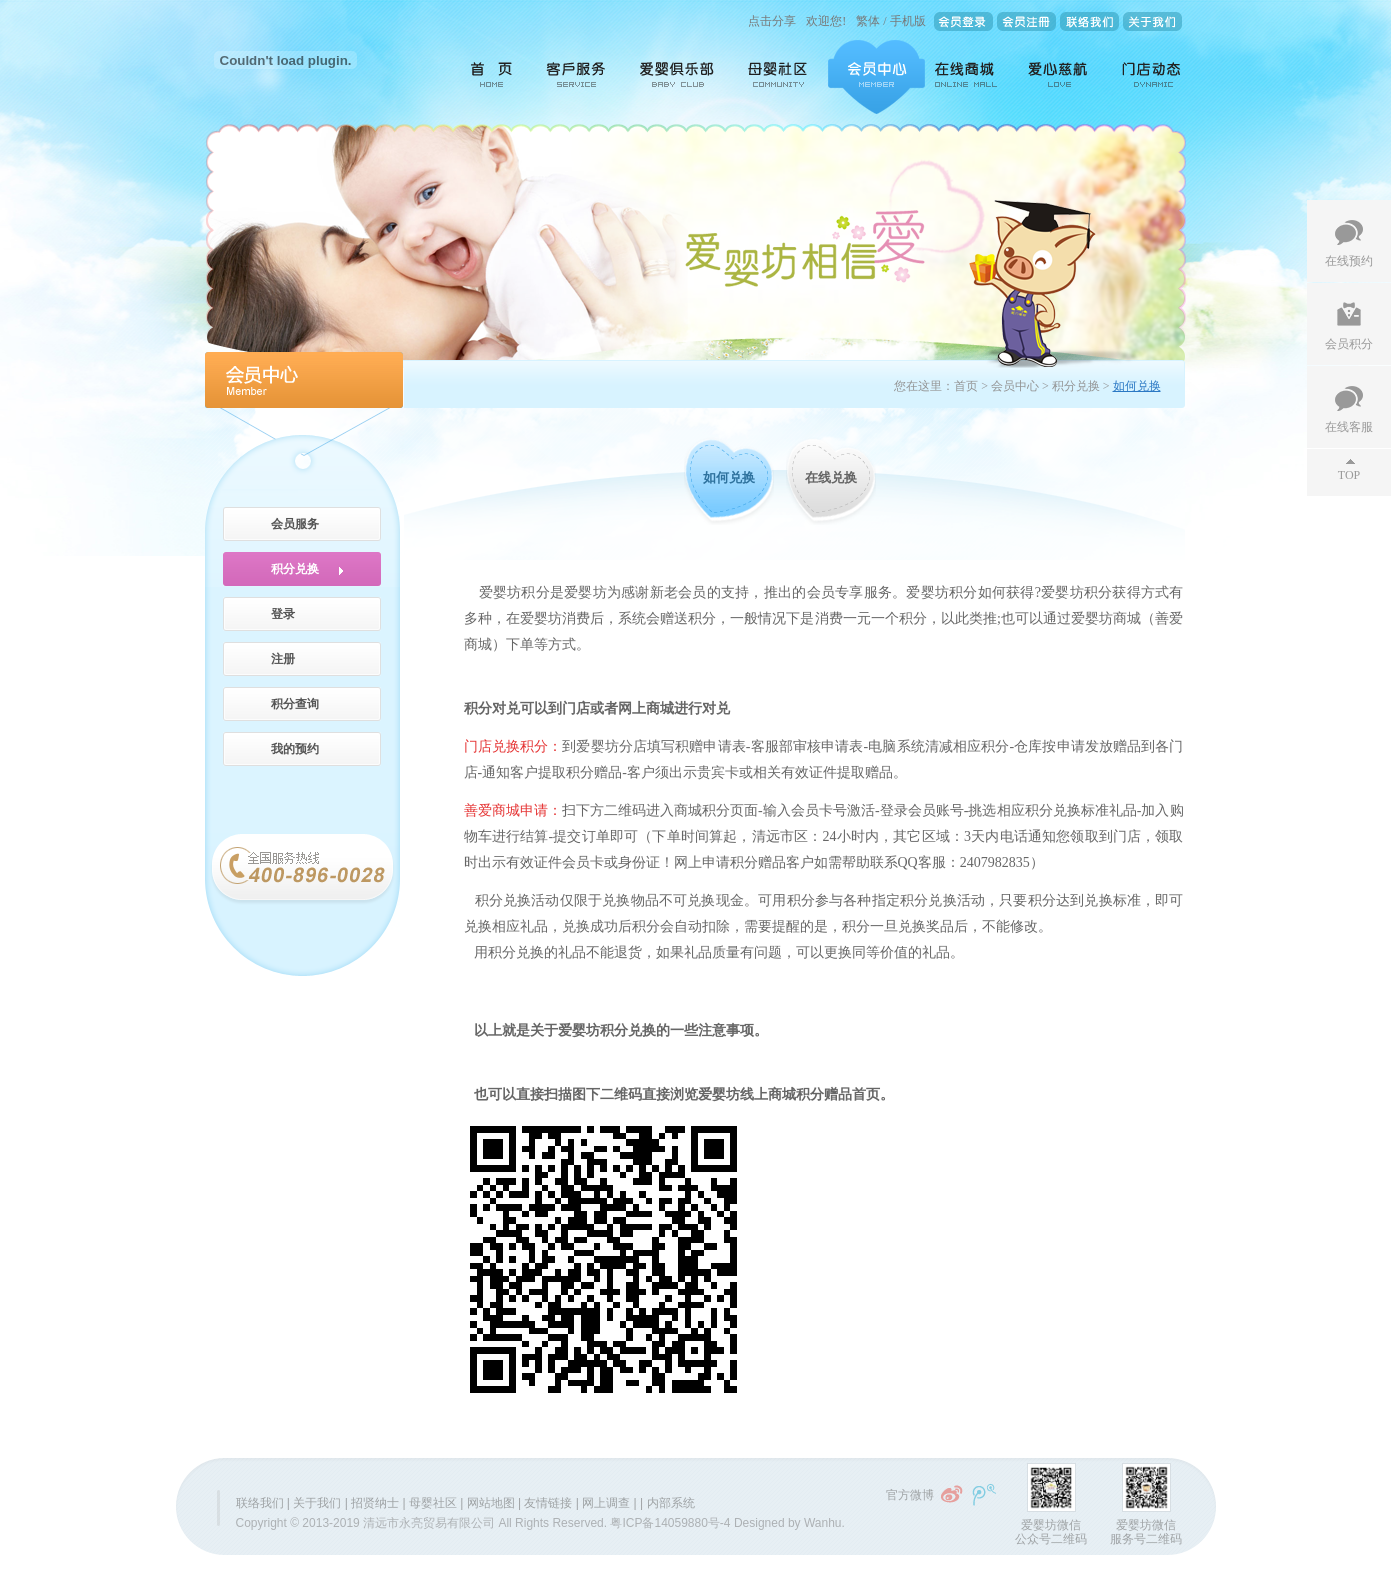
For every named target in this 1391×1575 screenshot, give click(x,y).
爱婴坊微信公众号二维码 (1051, 1532)
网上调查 (606, 1503)
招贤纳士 (375, 1503)
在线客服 (1349, 427)
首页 (484, 77)
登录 (283, 614)
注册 (283, 659)
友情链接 (548, 1503)
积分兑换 (295, 569)
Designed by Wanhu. (789, 1523)
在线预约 (1349, 261)
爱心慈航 (1059, 77)
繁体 (868, 21)
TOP (1349, 475)
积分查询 (295, 704)
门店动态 (1147, 77)
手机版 (908, 21)
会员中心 (876, 77)
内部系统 (671, 1503)
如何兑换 (729, 477)
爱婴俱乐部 (678, 77)
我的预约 (295, 749)
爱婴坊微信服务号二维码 (1146, 1532)
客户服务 (577, 77)
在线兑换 (831, 477)
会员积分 (1349, 344)
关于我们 (317, 1503)
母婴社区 (779, 77)
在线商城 (966, 77)
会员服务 (295, 524)
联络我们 (260, 1503)
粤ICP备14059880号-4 (670, 1523)
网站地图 (491, 1503)
